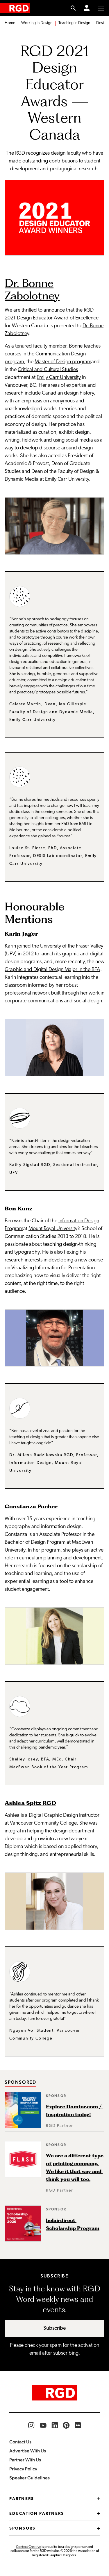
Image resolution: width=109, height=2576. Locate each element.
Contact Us (20, 2442)
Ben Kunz (18, 1208)
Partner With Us (25, 2460)
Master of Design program (63, 362)
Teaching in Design (74, 23)
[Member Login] (87, 8)
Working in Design (36, 23)
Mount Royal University (52, 1229)
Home (10, 23)
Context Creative (28, 2547)
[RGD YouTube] (43, 2425)
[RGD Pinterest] (66, 2425)
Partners (54, 2499)
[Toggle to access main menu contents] (101, 8)
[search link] (73, 8)
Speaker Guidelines (29, 2478)
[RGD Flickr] (77, 2425)
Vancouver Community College (43, 1823)
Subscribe (54, 2328)
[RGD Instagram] (31, 2425)
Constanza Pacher (31, 1506)
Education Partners (54, 2514)
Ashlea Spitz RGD (30, 1803)
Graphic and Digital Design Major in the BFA (52, 969)
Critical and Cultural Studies (48, 370)
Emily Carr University (59, 377)
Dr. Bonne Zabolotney (32, 289)
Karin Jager (21, 933)
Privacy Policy (23, 2469)
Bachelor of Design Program (35, 1542)
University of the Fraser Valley (71, 946)
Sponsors (54, 2528)
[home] (15, 8)
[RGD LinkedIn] (54, 2425)
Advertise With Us (27, 2451)
